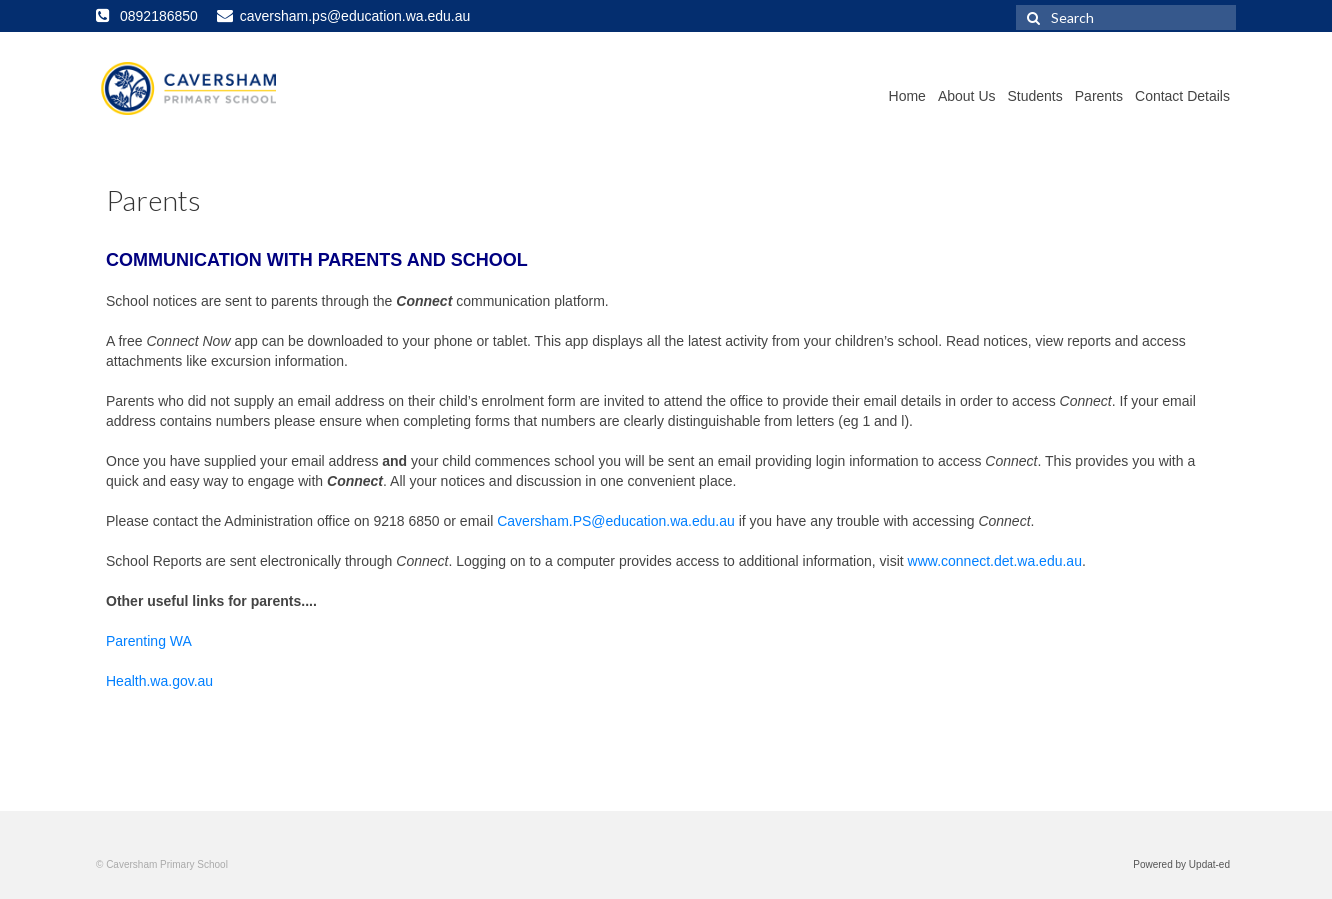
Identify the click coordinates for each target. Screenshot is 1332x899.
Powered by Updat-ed (1181, 864)
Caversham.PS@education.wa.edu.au (616, 521)
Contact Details (1182, 96)
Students (1035, 96)
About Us (967, 96)
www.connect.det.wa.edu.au (995, 561)
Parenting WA (149, 641)
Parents (1099, 96)
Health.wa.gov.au (159, 681)
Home (907, 96)
